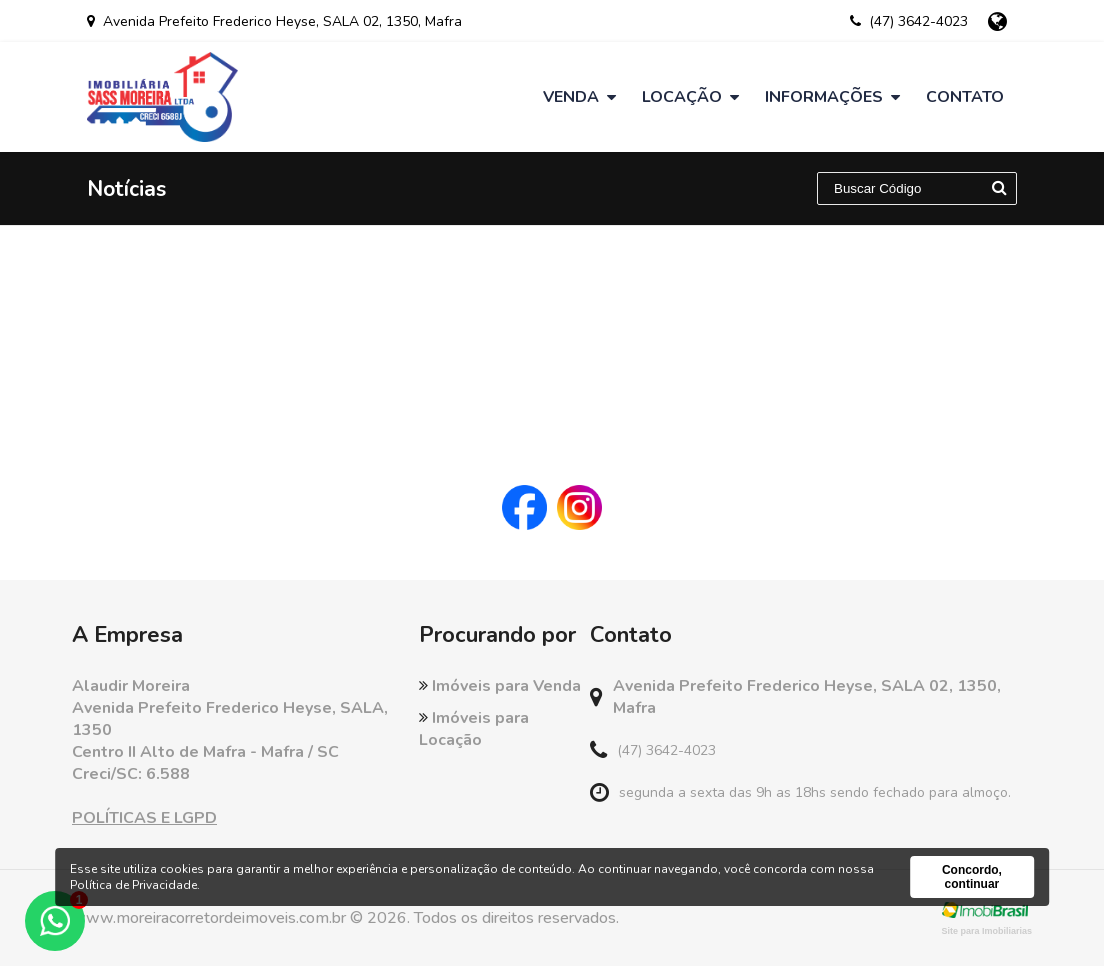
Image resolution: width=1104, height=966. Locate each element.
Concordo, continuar (972, 877)
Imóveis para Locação (474, 729)
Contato (965, 97)
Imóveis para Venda (500, 686)
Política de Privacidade (133, 885)
